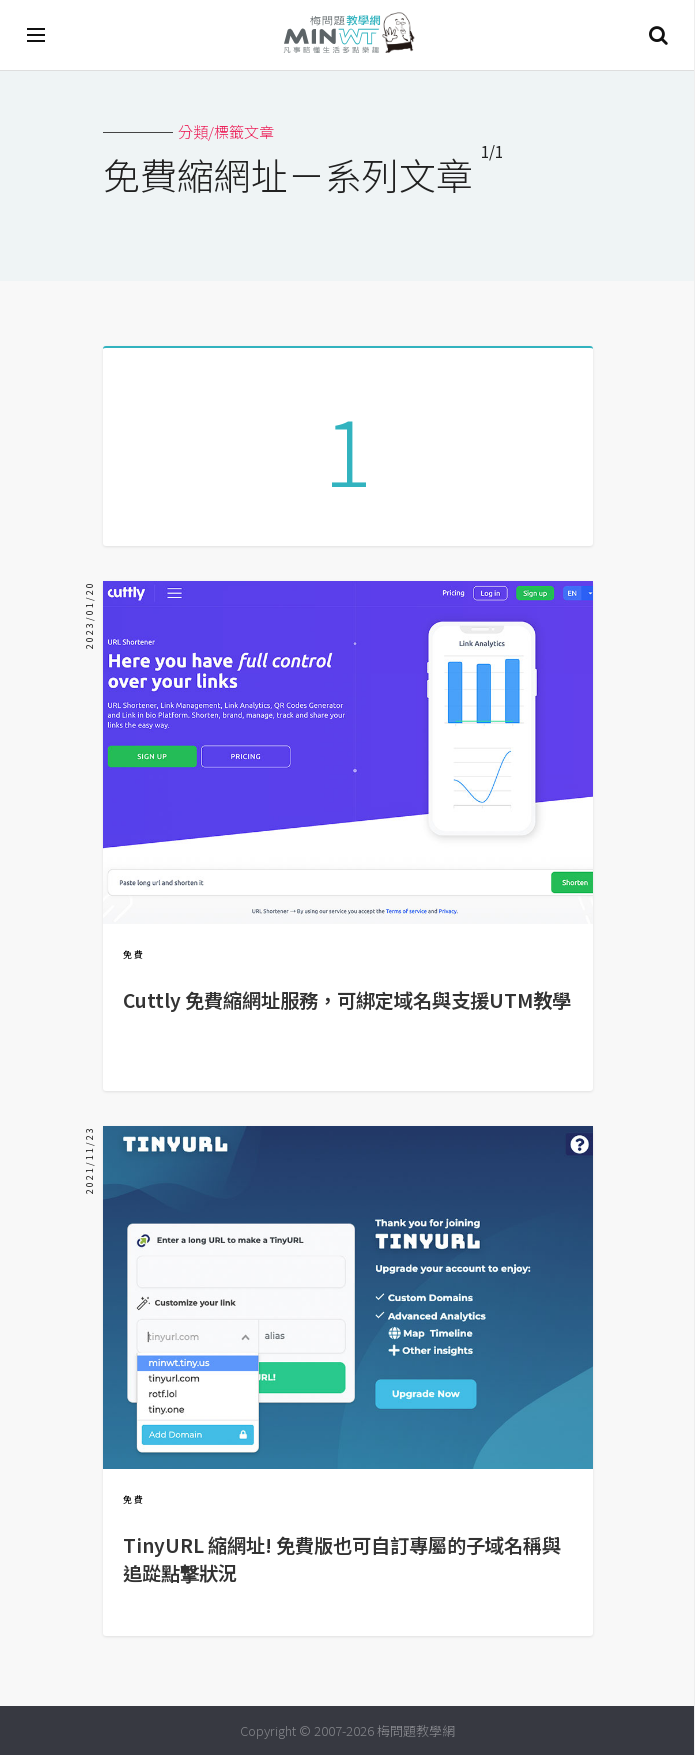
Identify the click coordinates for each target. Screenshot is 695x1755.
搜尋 (658, 35)
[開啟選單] (37, 35)
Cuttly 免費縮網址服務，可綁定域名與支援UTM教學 (347, 1000)
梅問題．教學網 (348, 35)
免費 (134, 954)
